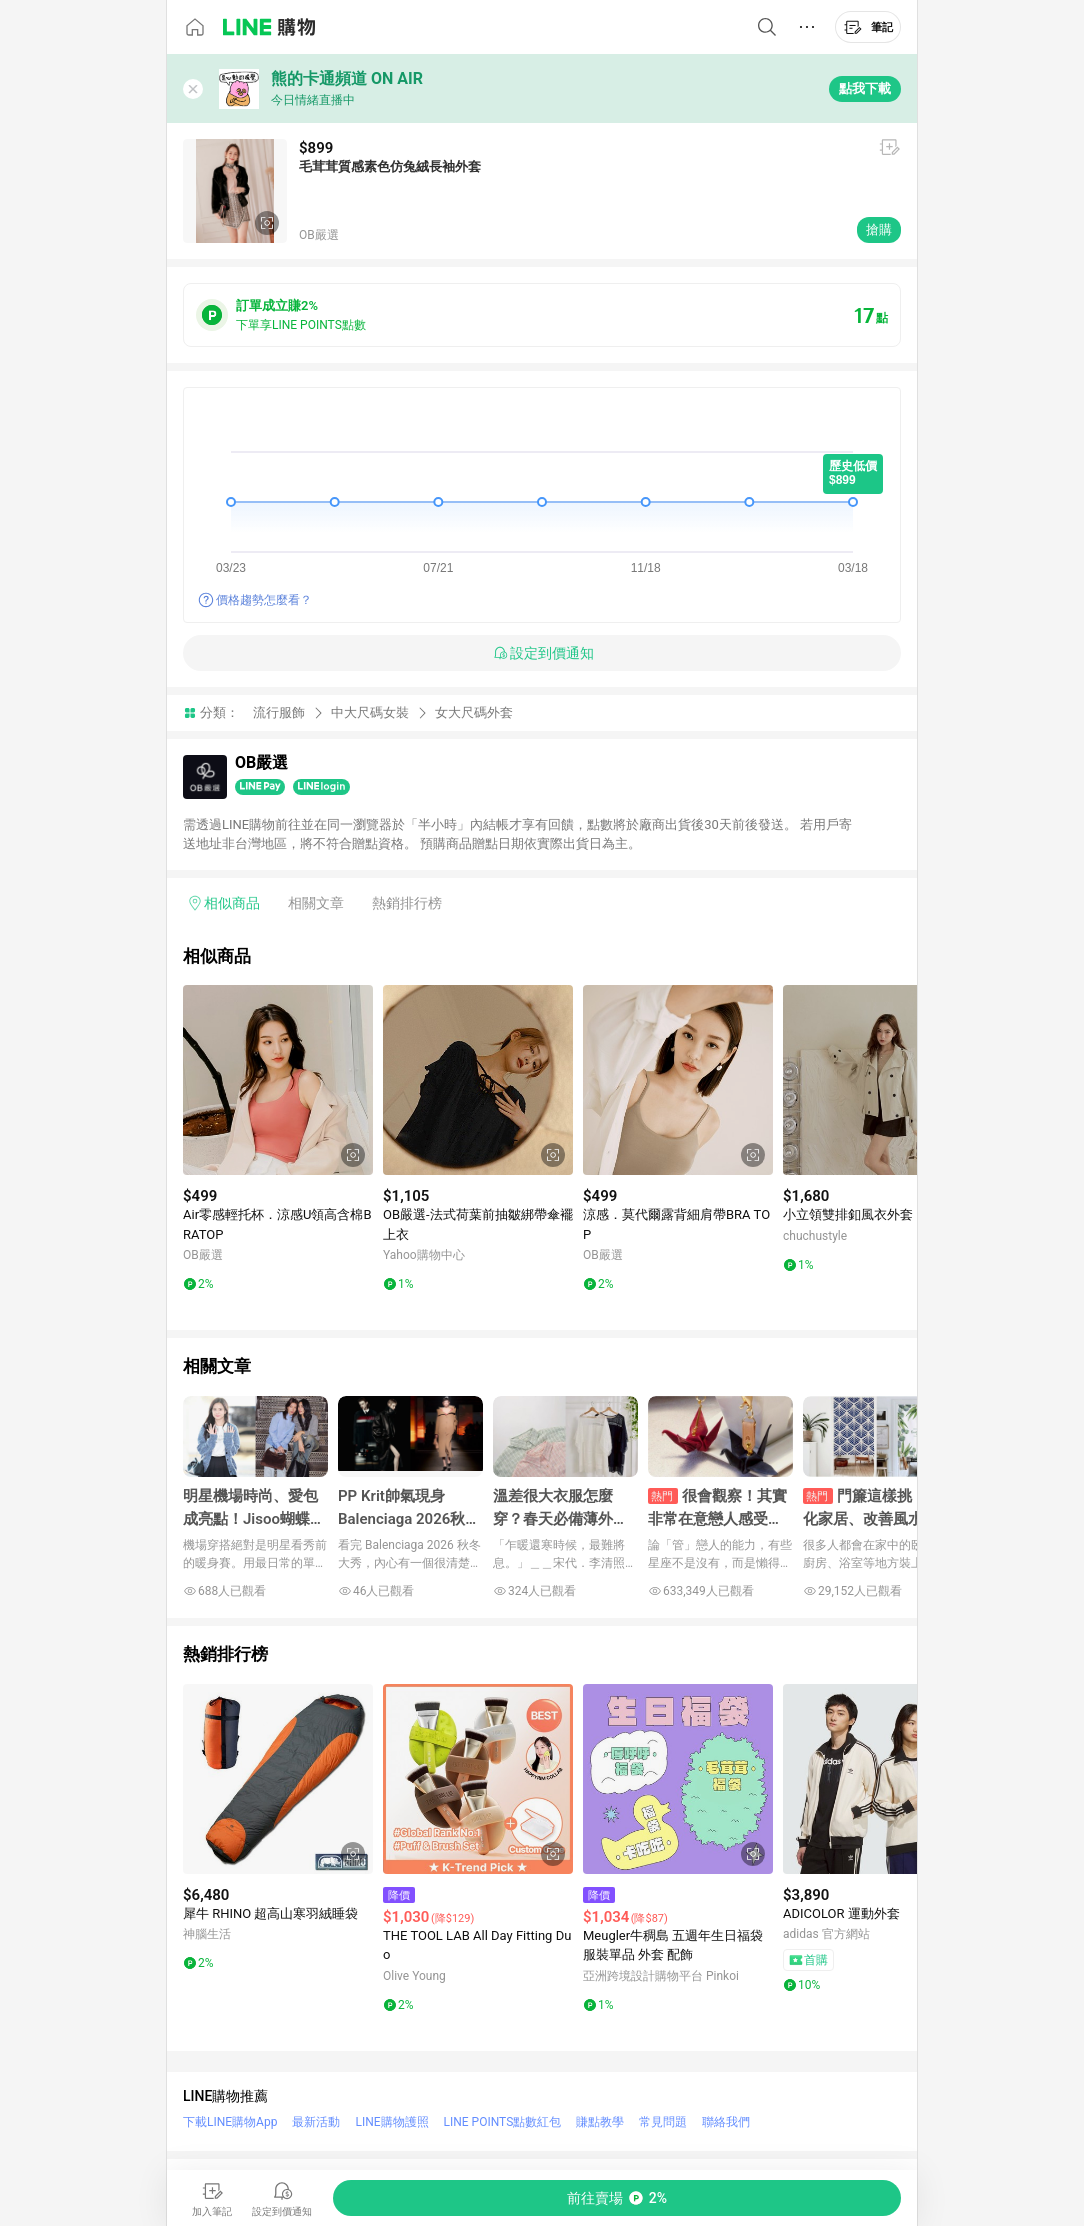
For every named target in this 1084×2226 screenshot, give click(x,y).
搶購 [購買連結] (879, 229)
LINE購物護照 (391, 2122)
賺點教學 (600, 2122)
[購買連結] (617, 2198)
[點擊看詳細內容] (278, 1080)
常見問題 (663, 2122)
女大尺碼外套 (474, 712)
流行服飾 (279, 712)
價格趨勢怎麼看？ (264, 600)
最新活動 (316, 2122)
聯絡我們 (726, 2122)
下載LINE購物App (230, 2122)
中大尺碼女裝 (370, 712)
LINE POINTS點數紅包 (503, 2122)
